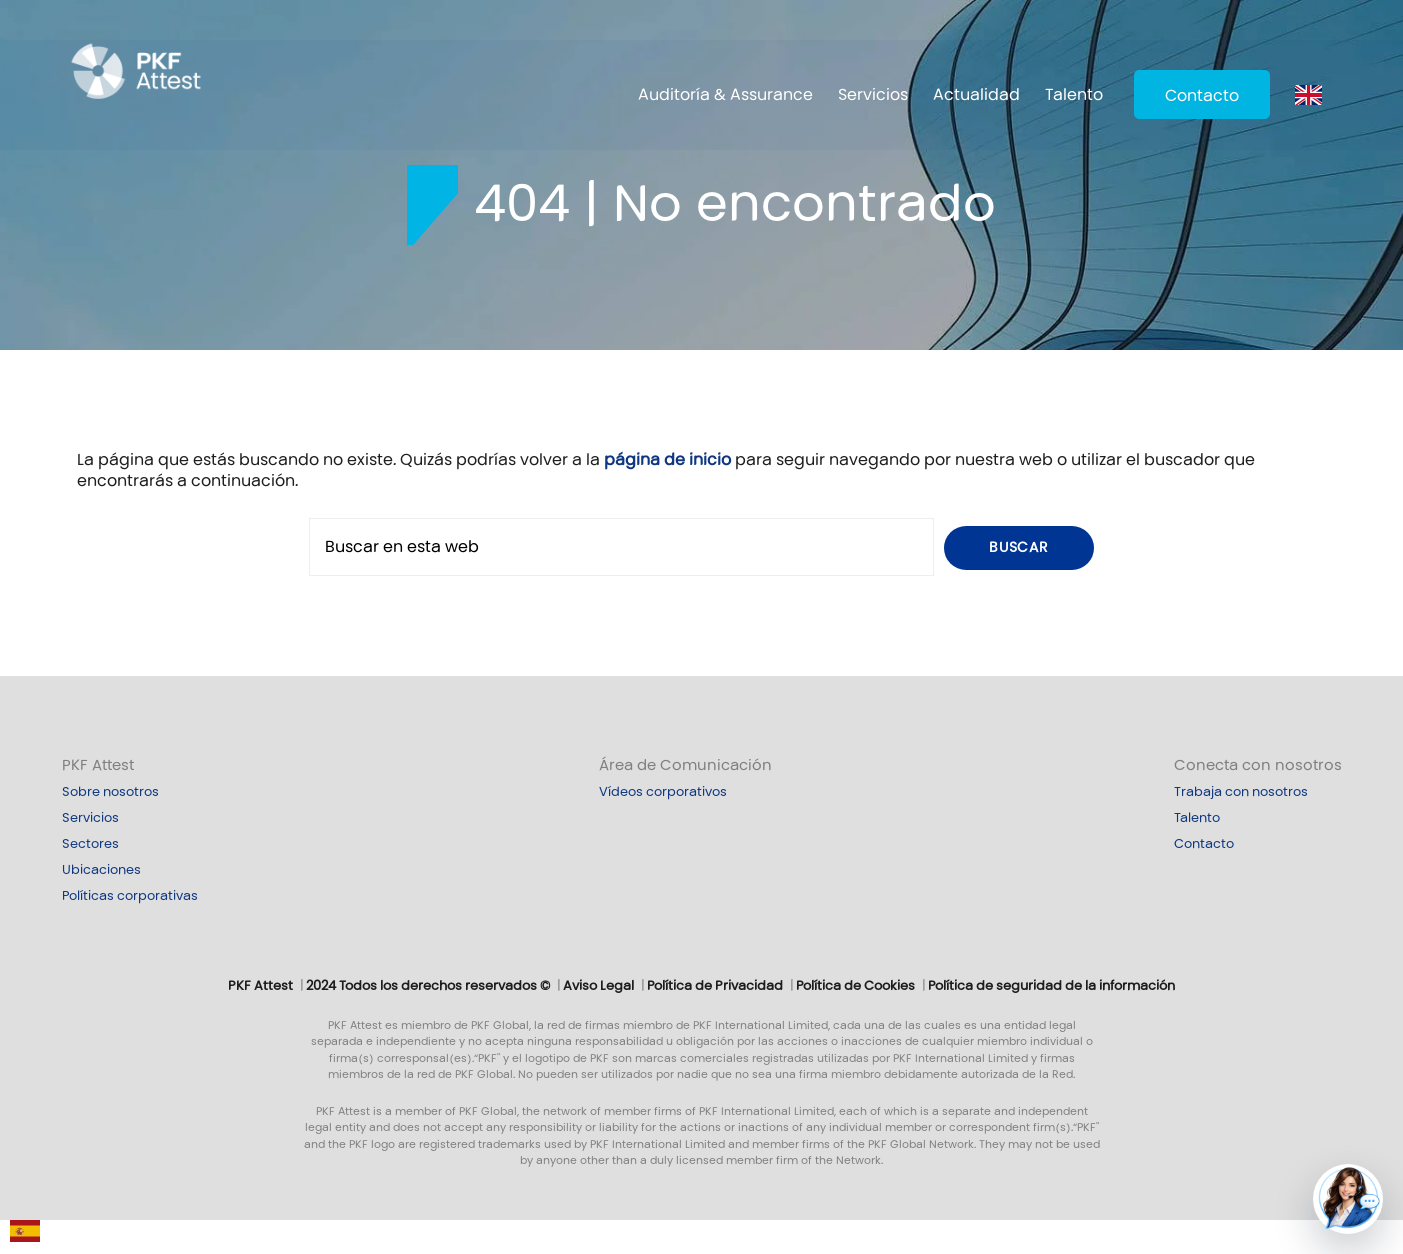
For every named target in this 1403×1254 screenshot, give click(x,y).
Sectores (90, 844)
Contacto (1202, 95)
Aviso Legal (598, 986)
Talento (1074, 94)
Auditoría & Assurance (725, 94)
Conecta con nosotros (1258, 765)
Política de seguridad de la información (1051, 986)
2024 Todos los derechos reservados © (428, 986)
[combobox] (25, 1237)
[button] (1348, 1199)
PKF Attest (98, 765)
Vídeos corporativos (663, 792)
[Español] (25, 1236)
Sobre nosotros (110, 792)
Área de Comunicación (685, 765)
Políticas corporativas (130, 896)
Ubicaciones (101, 870)
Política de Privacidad (715, 986)
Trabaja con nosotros (1241, 792)
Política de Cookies (855, 986)
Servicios (873, 94)
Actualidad (976, 94)
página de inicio (667, 459)
